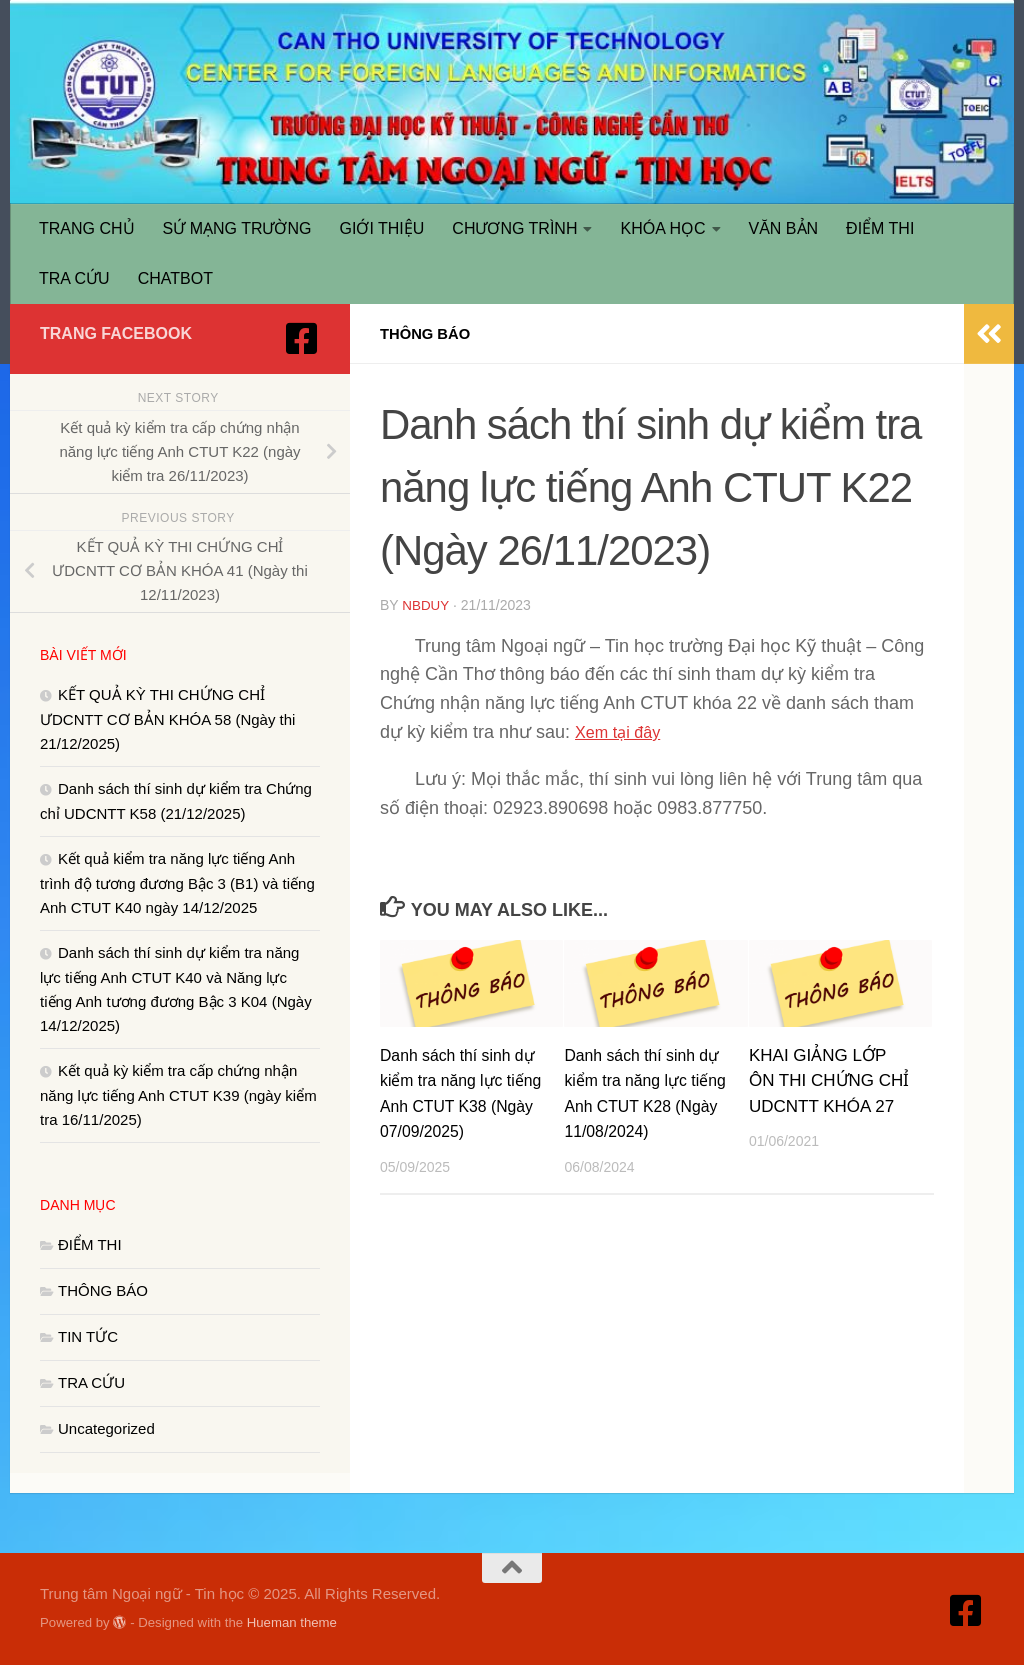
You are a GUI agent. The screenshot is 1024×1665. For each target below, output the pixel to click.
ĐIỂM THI (880, 228)
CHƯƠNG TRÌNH (514, 228)
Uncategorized (106, 1428)
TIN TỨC (88, 1336)
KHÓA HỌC (662, 228)
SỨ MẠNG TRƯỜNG (237, 228)
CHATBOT (175, 278)
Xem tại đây (622, 731)
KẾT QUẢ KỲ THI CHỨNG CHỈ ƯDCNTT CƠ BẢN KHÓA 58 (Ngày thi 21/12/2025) (167, 719)
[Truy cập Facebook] (302, 339)
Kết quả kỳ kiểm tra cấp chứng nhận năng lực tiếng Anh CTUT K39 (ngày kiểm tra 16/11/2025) (178, 1095)
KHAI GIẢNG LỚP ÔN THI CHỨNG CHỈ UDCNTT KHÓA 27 (829, 1080)
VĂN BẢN (784, 228)
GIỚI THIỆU (382, 228)
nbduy (426, 605)
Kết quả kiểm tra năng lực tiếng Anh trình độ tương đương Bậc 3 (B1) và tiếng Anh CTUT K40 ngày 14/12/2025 (177, 883)
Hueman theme (292, 1622)
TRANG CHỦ (87, 228)
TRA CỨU (74, 278)
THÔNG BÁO (429, 333)
